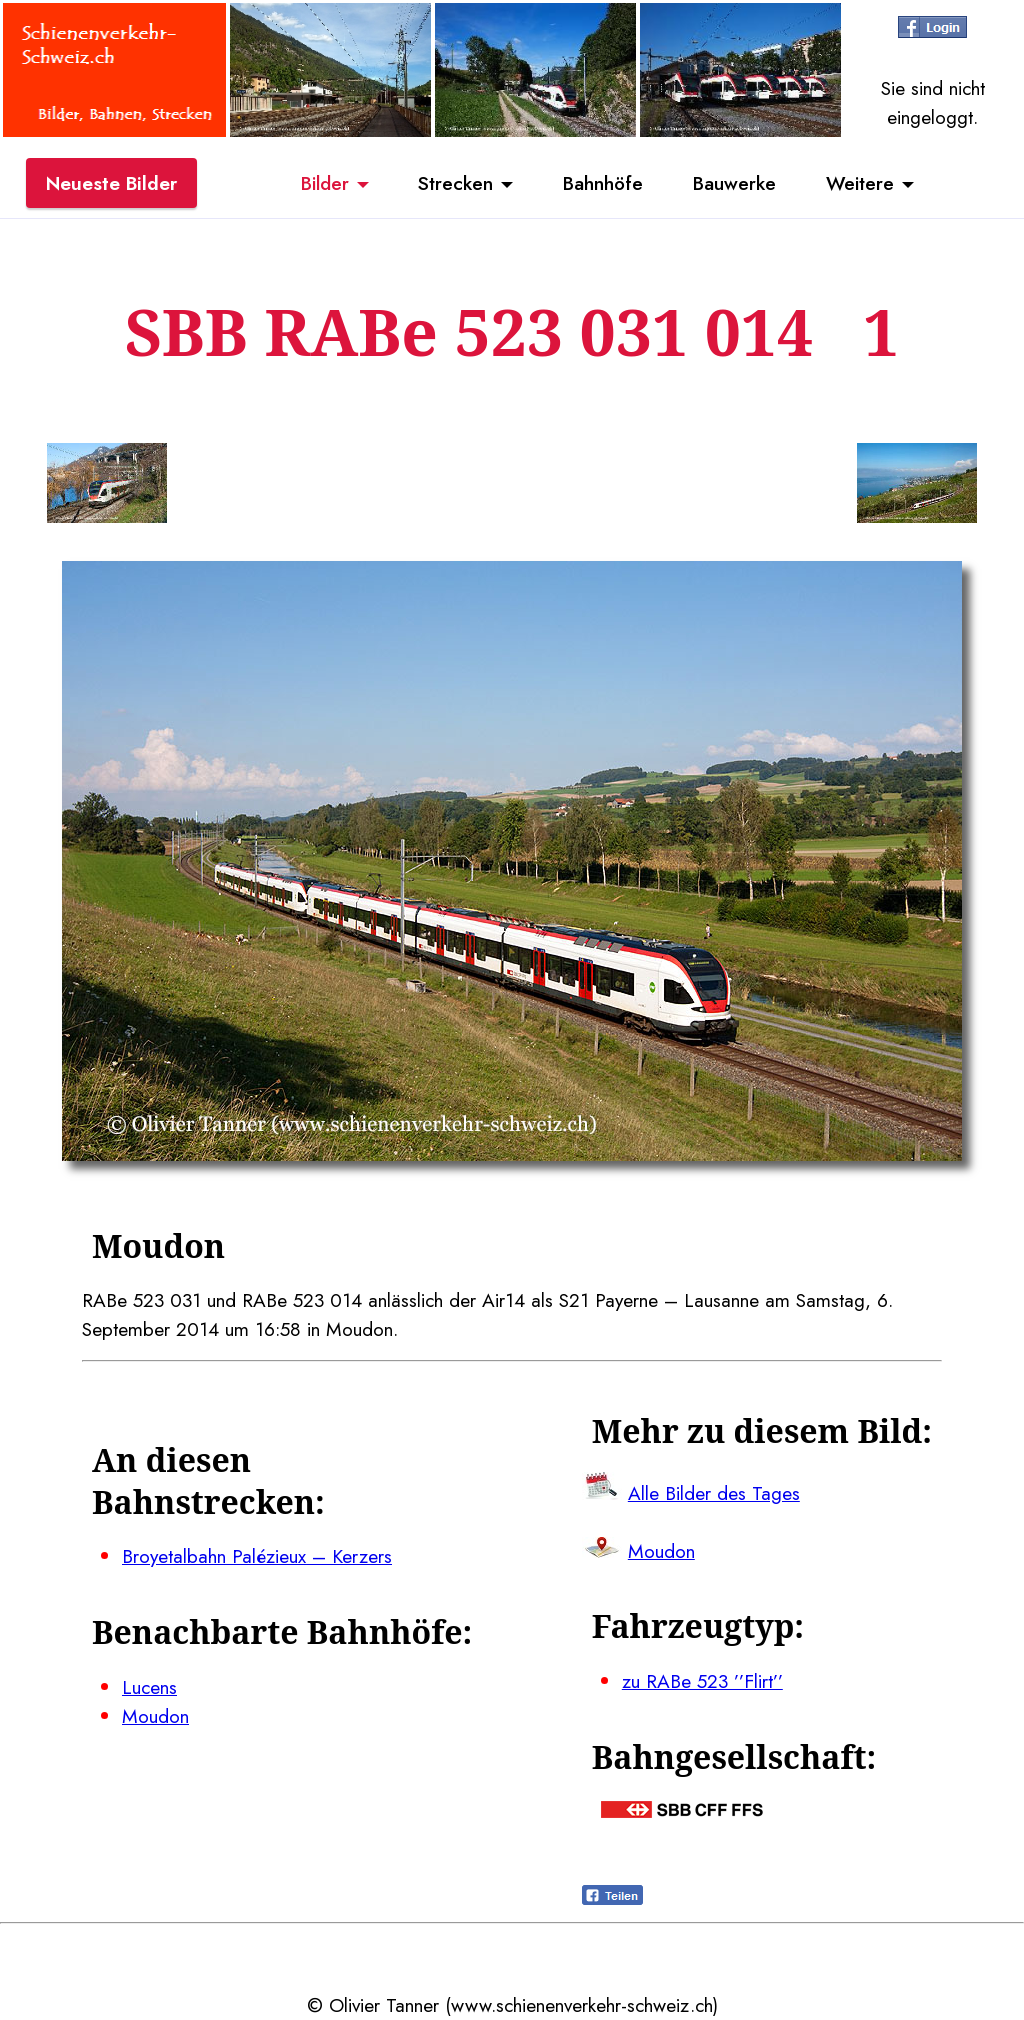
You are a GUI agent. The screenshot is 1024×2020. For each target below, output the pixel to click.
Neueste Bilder (111, 183)
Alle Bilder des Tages (714, 1493)
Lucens (149, 1687)
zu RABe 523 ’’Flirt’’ (702, 1681)
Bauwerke (734, 183)
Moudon (155, 1716)
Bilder (325, 183)
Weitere (860, 183)
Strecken (455, 183)
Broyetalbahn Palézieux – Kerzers (257, 1556)
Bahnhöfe (603, 183)
